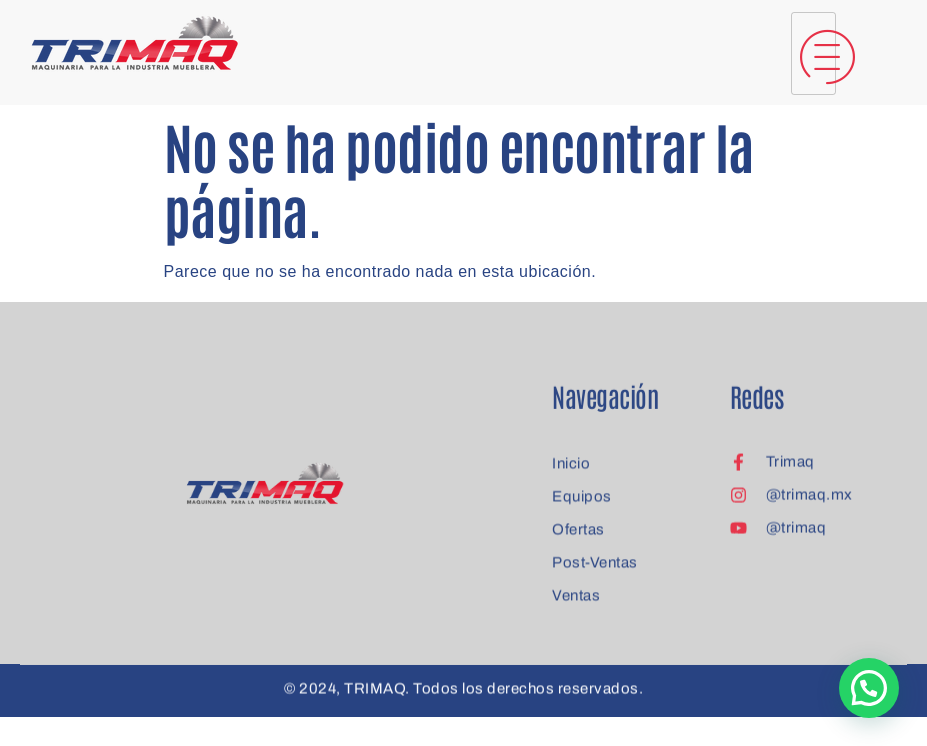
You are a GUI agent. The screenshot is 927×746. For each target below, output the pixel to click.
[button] (869, 688)
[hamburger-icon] (813, 53)
